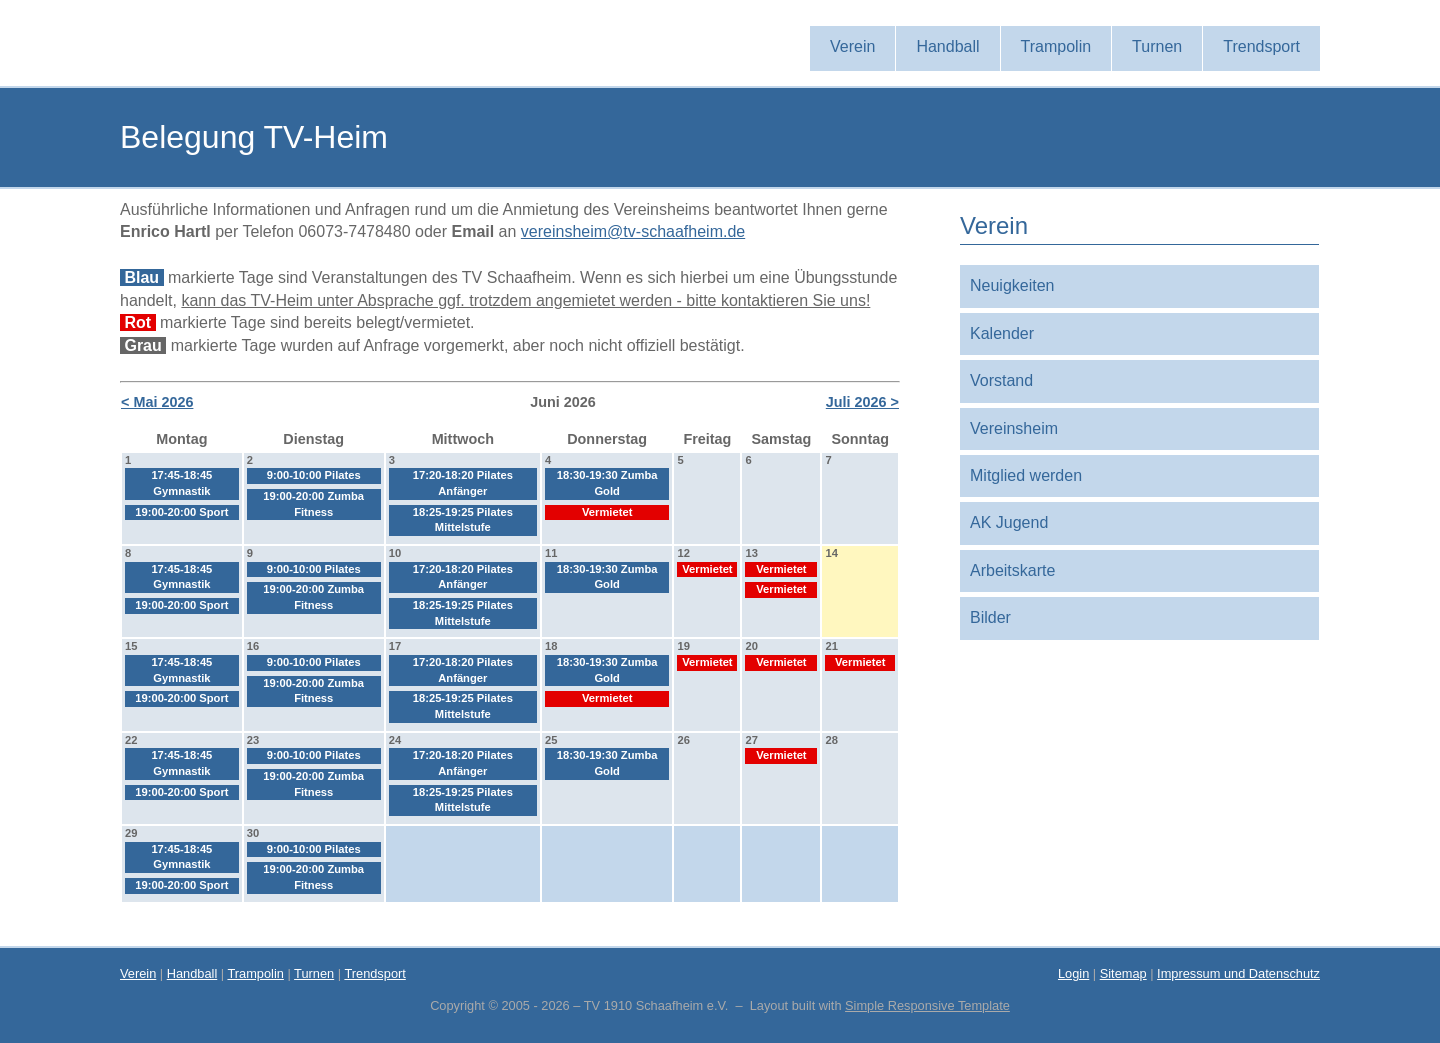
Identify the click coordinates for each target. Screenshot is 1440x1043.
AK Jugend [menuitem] (1009, 522)
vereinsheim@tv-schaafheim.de (633, 231)
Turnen (314, 973)
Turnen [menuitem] (1157, 46)
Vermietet (607, 512)
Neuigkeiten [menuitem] (1012, 285)
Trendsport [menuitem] (1261, 46)
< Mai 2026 (157, 402)
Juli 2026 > (862, 402)
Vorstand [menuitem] (1001, 380)
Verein (138, 973)
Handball (192, 973)
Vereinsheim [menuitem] (1014, 428)
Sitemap (1123, 973)
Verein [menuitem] (852, 46)
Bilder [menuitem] (990, 617)
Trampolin (255, 973)
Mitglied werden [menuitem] (1026, 475)
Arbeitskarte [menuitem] (1012, 570)
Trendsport (374, 973)
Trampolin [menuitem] (1056, 46)
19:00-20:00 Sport (181, 512)
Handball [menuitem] (947, 46)
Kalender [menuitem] (1002, 333)
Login (1073, 973)
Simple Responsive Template (927, 1005)
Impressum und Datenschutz (1238, 973)
